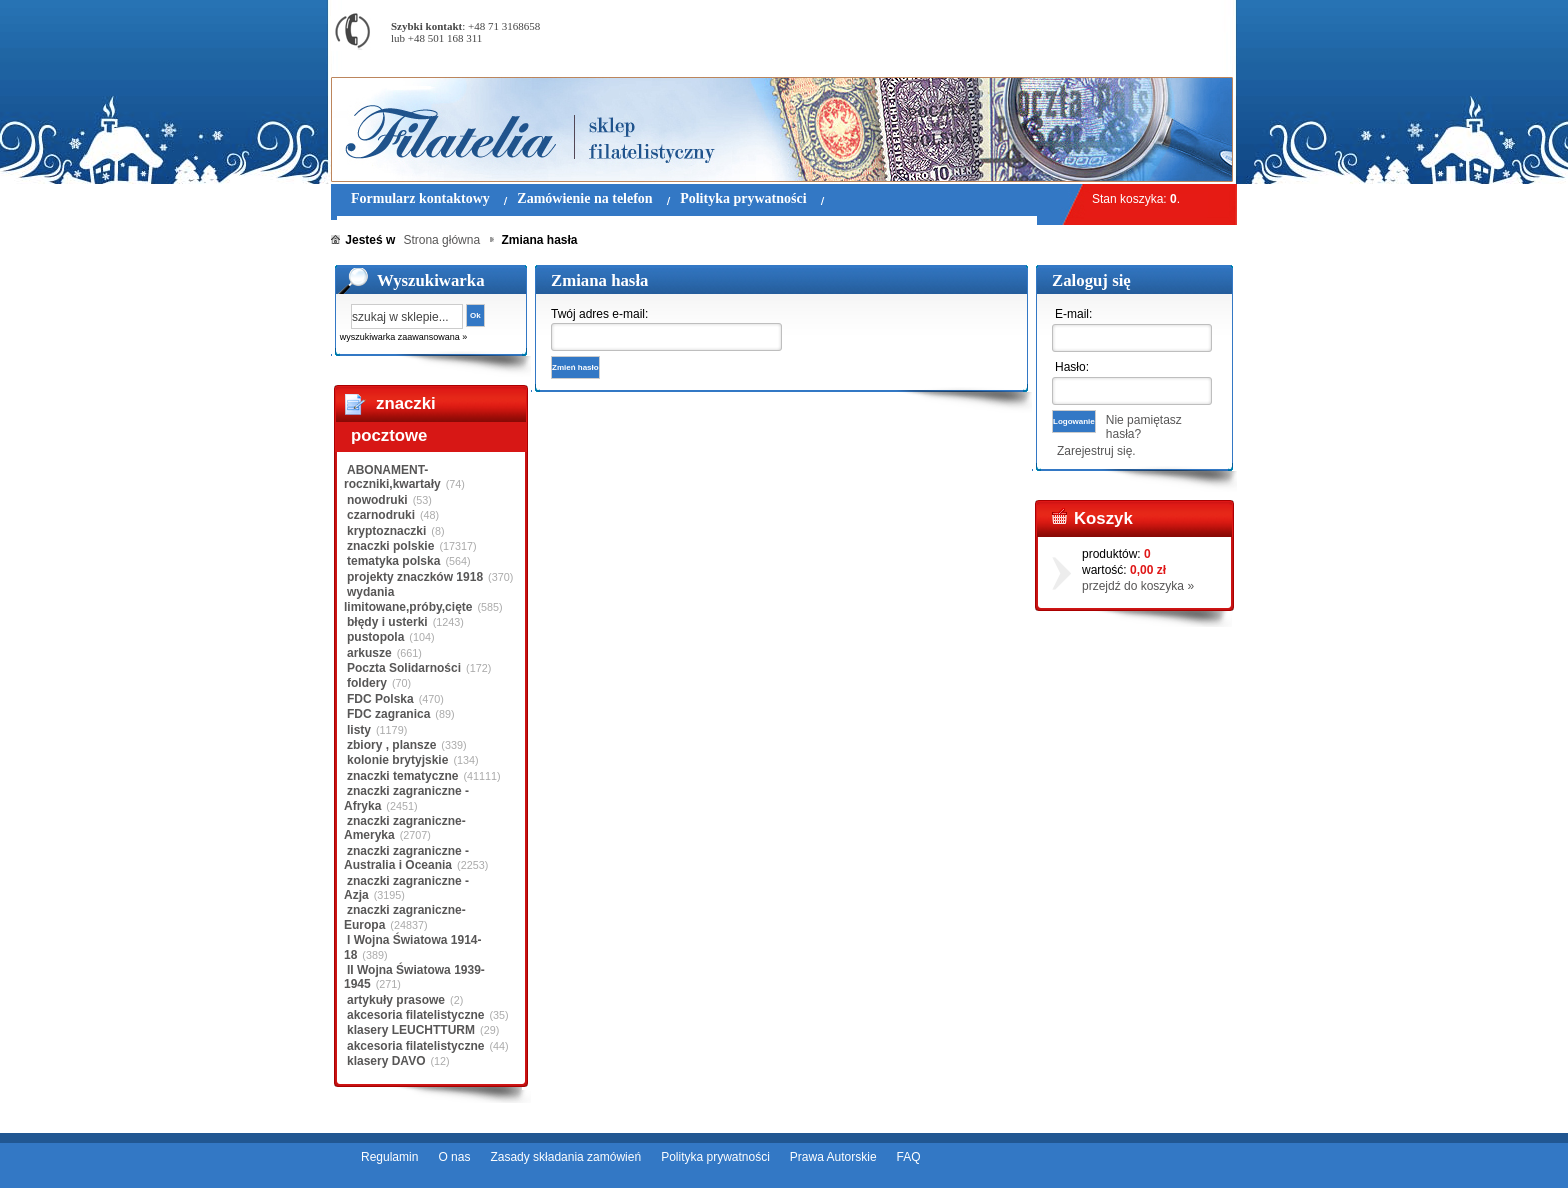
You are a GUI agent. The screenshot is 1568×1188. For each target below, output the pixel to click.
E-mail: (1073, 314)
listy (359, 730)
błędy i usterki (387, 622)
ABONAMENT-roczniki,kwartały (392, 477)
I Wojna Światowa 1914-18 (412, 947)
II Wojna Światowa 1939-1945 (414, 977)
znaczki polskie (390, 546)
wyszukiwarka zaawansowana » (404, 337)
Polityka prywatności (715, 1157)
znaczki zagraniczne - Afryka (406, 798)
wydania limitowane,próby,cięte (408, 599)
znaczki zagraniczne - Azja (406, 888)
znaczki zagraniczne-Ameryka (405, 828)
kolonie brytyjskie (397, 760)
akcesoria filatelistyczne (415, 1015)
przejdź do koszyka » (1138, 586)
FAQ (909, 1157)
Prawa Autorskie (833, 1157)
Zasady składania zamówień (565, 1157)
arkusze (369, 653)
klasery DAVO (386, 1061)
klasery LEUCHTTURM (411, 1030)
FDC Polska (380, 699)
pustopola (375, 637)
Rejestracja (1181, 9)
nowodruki (377, 500)
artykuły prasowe (396, 1000)
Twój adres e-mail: (599, 314)
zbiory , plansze (391, 745)
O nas (454, 1157)
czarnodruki (381, 515)
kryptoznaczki (386, 531)
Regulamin (389, 1157)
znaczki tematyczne (402, 776)
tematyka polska (393, 561)
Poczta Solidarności (404, 668)
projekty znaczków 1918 (415, 577)
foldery (367, 683)
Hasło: (1072, 367)
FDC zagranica (388, 714)
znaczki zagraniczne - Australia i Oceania (406, 858)
